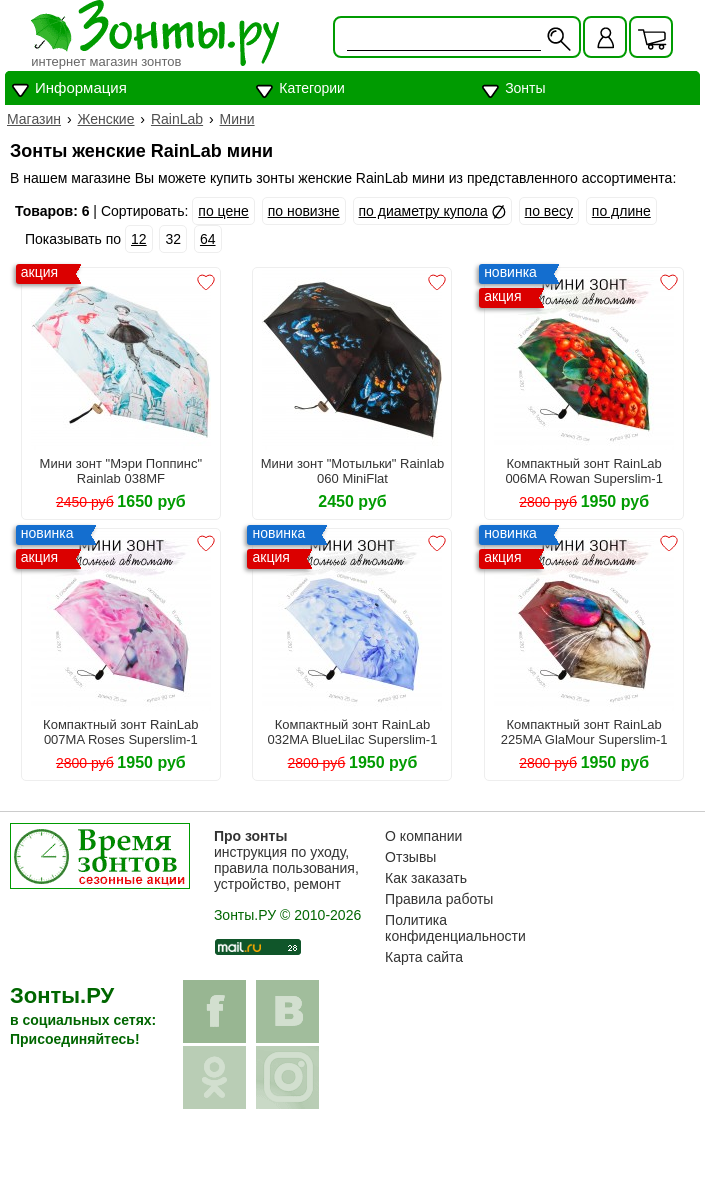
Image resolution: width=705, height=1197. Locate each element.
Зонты (525, 88)
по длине (621, 211)
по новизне (304, 211)
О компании (423, 836)
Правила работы (439, 899)
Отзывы (410, 857)
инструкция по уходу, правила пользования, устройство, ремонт (286, 860)
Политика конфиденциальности (455, 928)
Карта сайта (424, 957)
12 (139, 239)
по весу (549, 211)
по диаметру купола (423, 211)
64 (208, 239)
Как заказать (426, 878)
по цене (223, 211)
